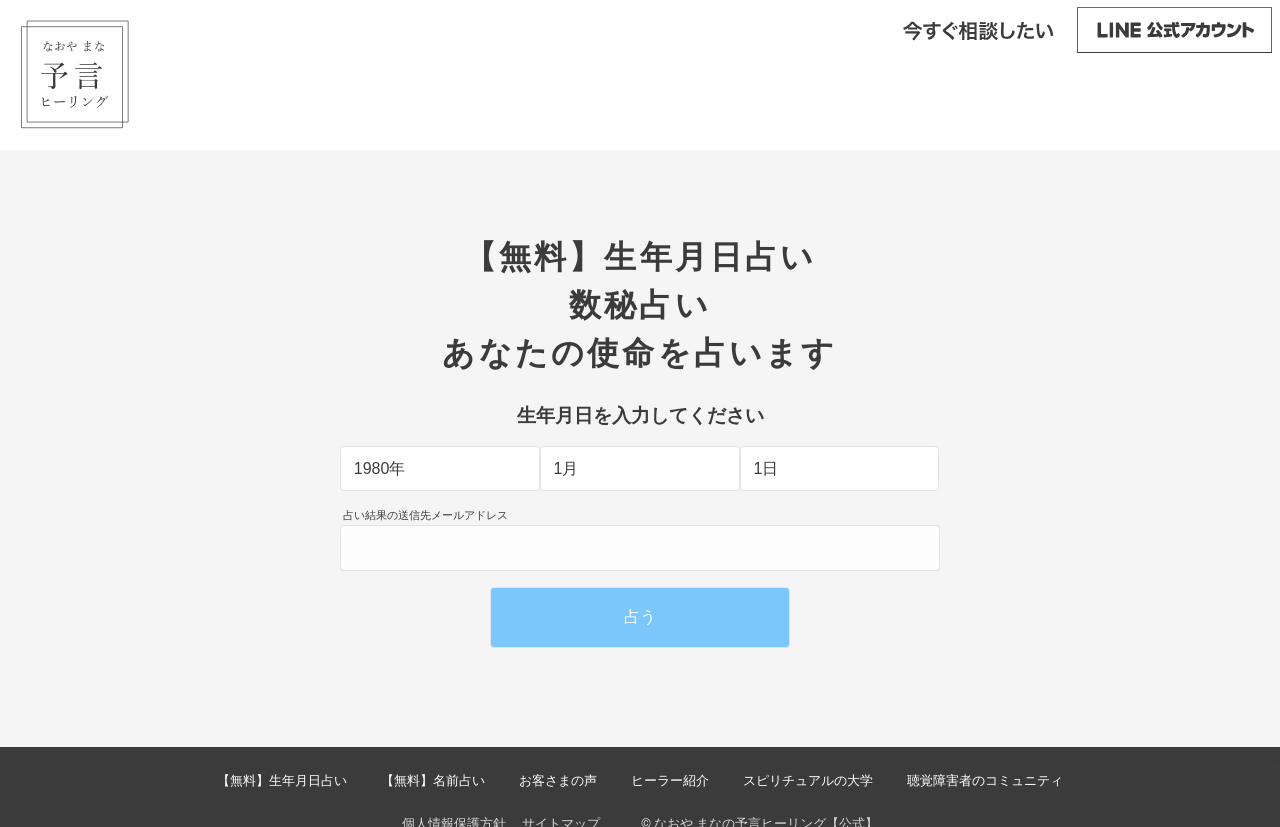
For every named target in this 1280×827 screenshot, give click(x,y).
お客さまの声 (558, 780)
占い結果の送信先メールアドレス (425, 515)
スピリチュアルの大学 (808, 780)
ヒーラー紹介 (670, 780)
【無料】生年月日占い (282, 780)
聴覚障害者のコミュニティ (985, 780)
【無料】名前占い (433, 780)
